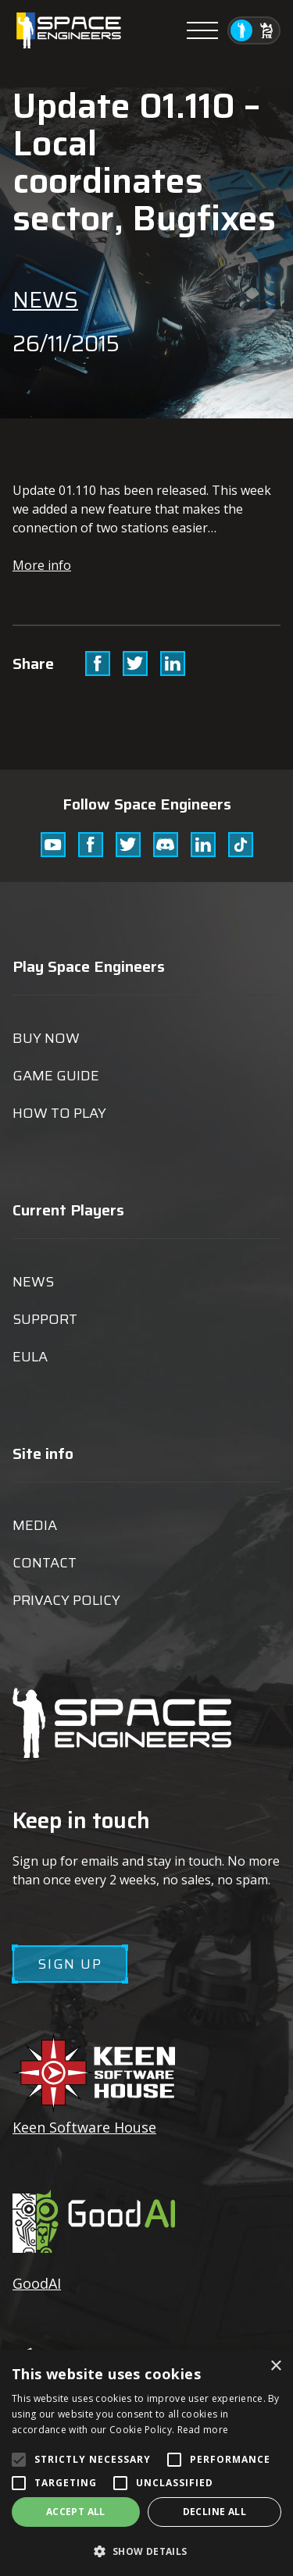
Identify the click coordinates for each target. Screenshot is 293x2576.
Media (35, 1525)
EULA (30, 1357)
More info (42, 565)
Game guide (56, 1076)
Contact (45, 1563)
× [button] (275, 2366)
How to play (59, 1113)
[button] (146, 2550)
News (45, 300)
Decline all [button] (214, 2511)
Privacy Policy (66, 1600)
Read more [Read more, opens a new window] (203, 2429)
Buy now (46, 1038)
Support (45, 1319)
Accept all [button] (75, 2511)
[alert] (146, 2463)
